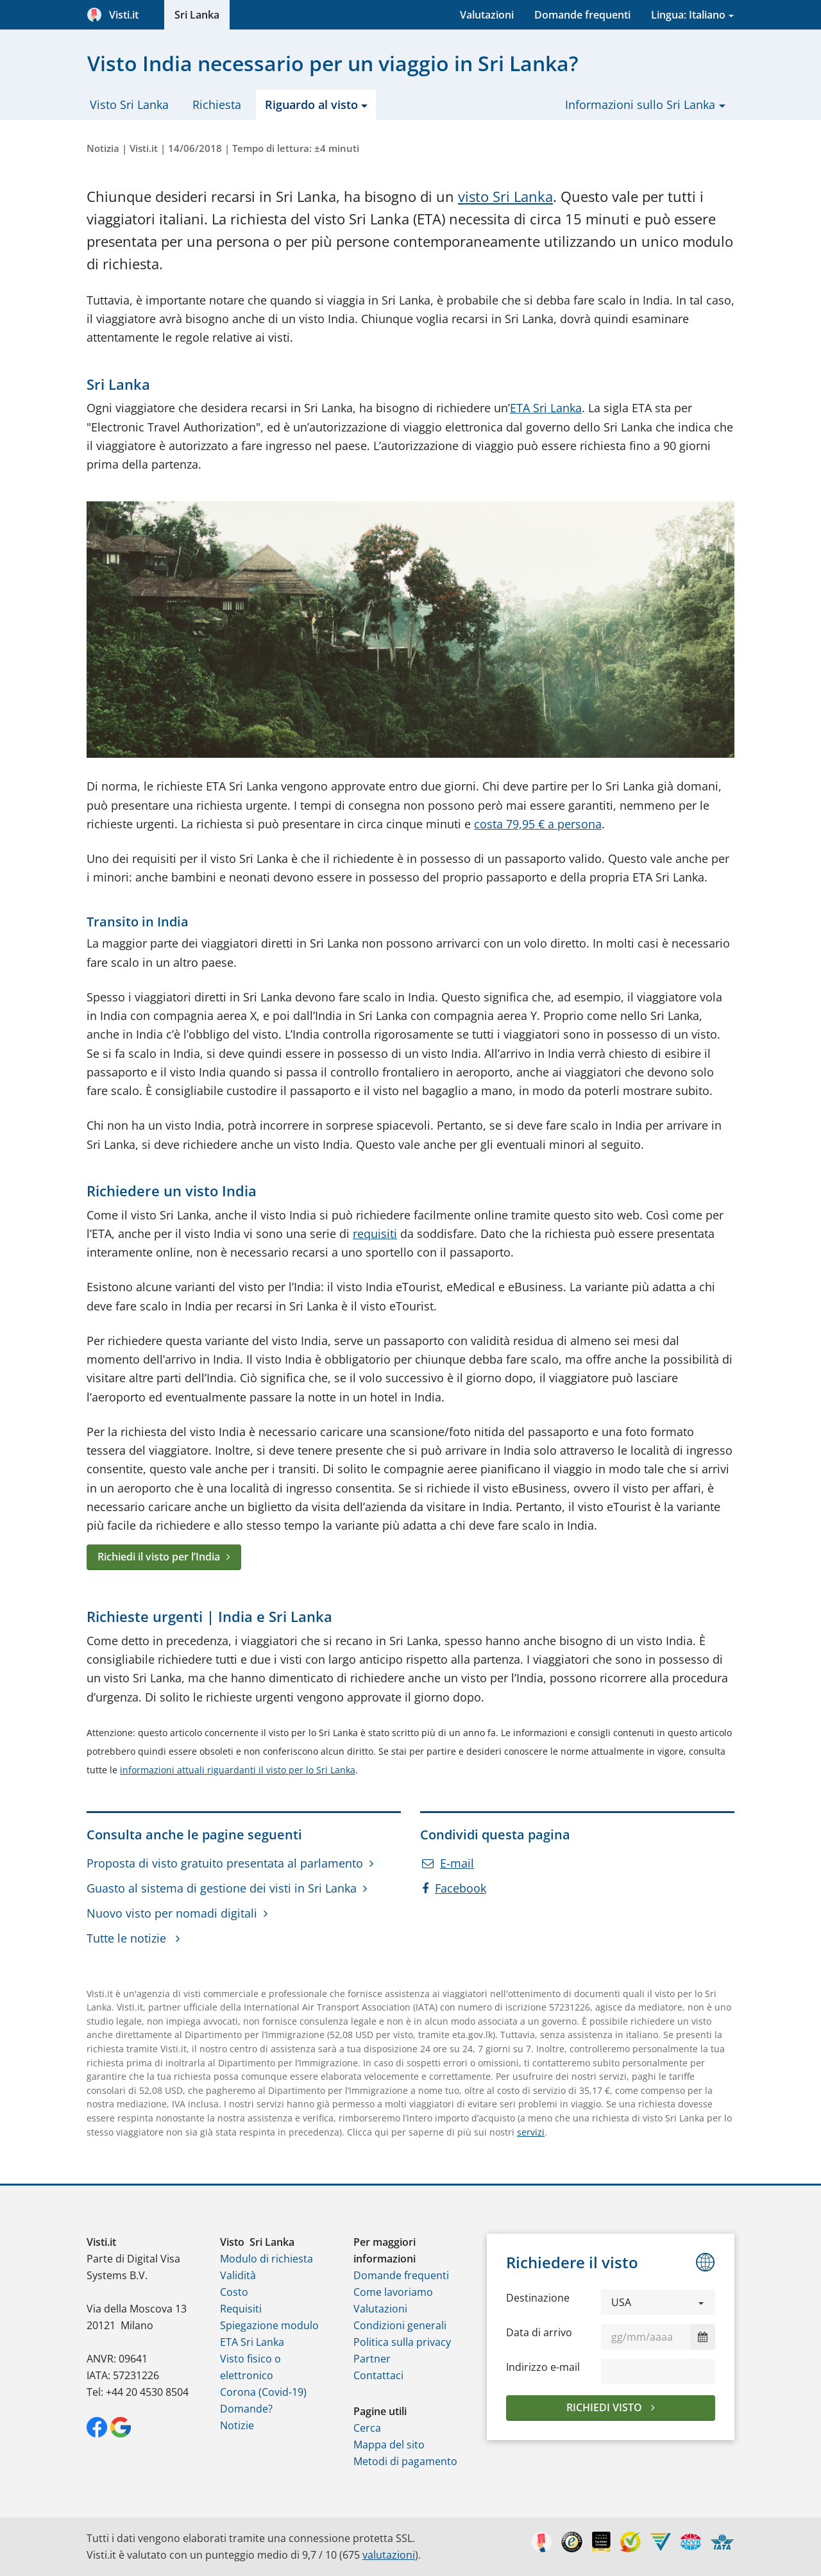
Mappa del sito (389, 2445)
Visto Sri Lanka (129, 104)
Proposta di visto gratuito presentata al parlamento (225, 1863)
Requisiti (241, 2309)
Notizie (237, 2425)
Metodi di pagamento (405, 2461)
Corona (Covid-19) (263, 2392)
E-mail (448, 1863)
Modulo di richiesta (266, 2259)
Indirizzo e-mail (543, 2367)
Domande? (246, 2409)
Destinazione (538, 2298)
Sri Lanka (196, 15)
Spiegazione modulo (269, 2325)
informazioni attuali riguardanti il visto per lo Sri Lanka (237, 1770)
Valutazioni (487, 15)
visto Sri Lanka (505, 196)
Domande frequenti (582, 15)
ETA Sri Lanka (546, 407)
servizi (531, 2132)
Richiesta (216, 104)
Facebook (454, 1888)
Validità (238, 2275)
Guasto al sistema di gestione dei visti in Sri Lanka (222, 1888)
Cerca (367, 2428)
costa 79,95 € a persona (538, 824)
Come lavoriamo (393, 2292)
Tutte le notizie (128, 1938)
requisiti (375, 1233)
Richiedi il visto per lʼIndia (158, 1557)
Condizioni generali (399, 2325)
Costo (234, 2292)
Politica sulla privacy (402, 2342)
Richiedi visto (605, 2407)
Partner (372, 2359)
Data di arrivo (539, 2332)
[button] (658, 2302)
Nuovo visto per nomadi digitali (172, 1913)
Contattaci (378, 2375)
